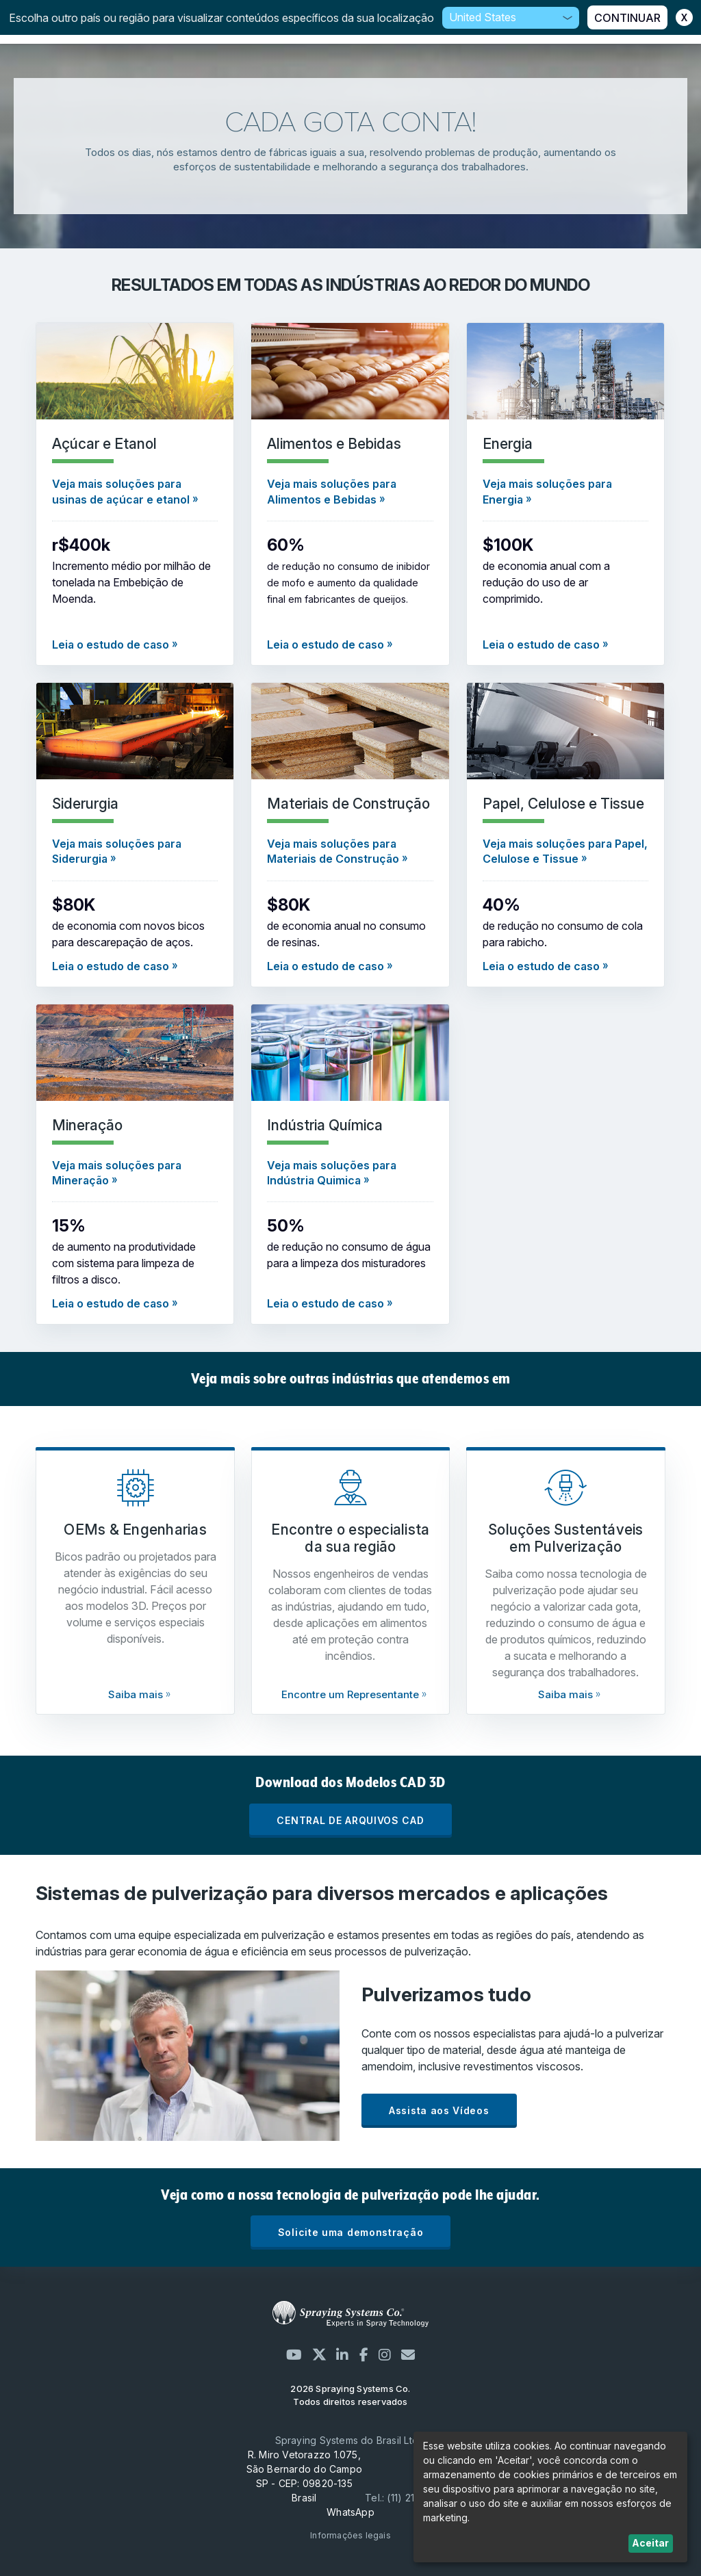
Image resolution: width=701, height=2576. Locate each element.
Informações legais (350, 2535)
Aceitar (650, 2543)
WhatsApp (350, 2512)
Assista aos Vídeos (439, 2110)
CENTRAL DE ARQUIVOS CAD (350, 1820)
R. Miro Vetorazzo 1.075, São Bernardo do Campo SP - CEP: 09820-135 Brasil (304, 2476)
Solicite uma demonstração (351, 2232)
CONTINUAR (627, 18)
